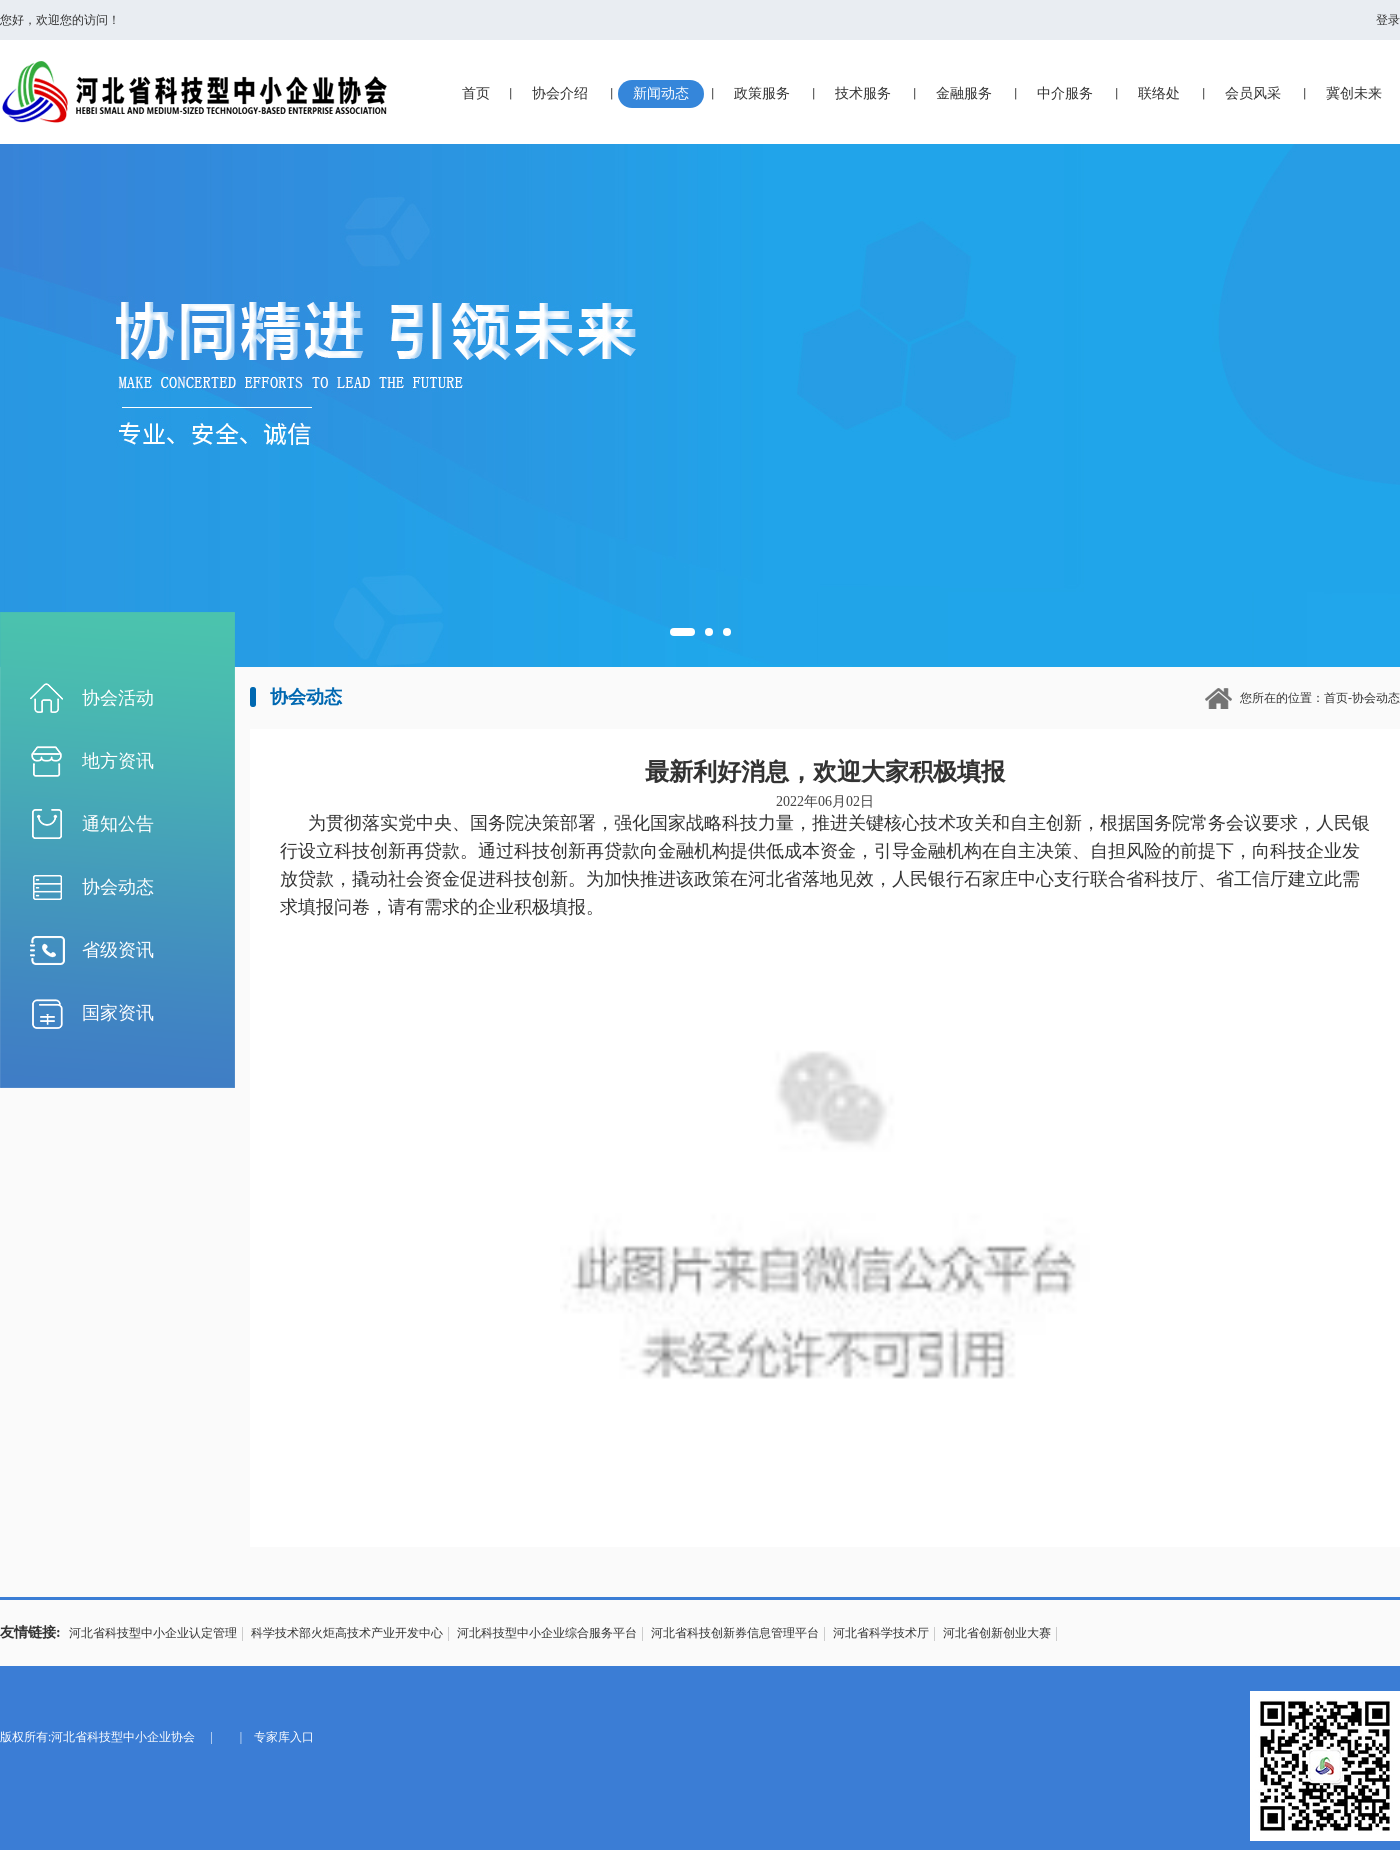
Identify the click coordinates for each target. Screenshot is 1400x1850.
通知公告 (118, 824)
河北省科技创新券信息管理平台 (735, 1633)
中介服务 (1065, 93)
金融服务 (964, 93)
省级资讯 (118, 950)
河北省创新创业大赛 (997, 1633)
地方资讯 (118, 761)
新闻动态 (661, 93)
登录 (1388, 20)
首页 (476, 93)
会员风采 (1253, 93)
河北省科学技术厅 (881, 1633)
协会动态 (118, 887)
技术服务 (863, 93)
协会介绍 (560, 93)
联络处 (1159, 93)
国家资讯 (118, 1013)
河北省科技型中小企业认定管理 (153, 1633)
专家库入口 (284, 1737)
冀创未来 (1354, 93)
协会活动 (118, 698)
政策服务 (762, 93)
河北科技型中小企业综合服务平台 (547, 1633)
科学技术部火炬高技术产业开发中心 (347, 1633)
